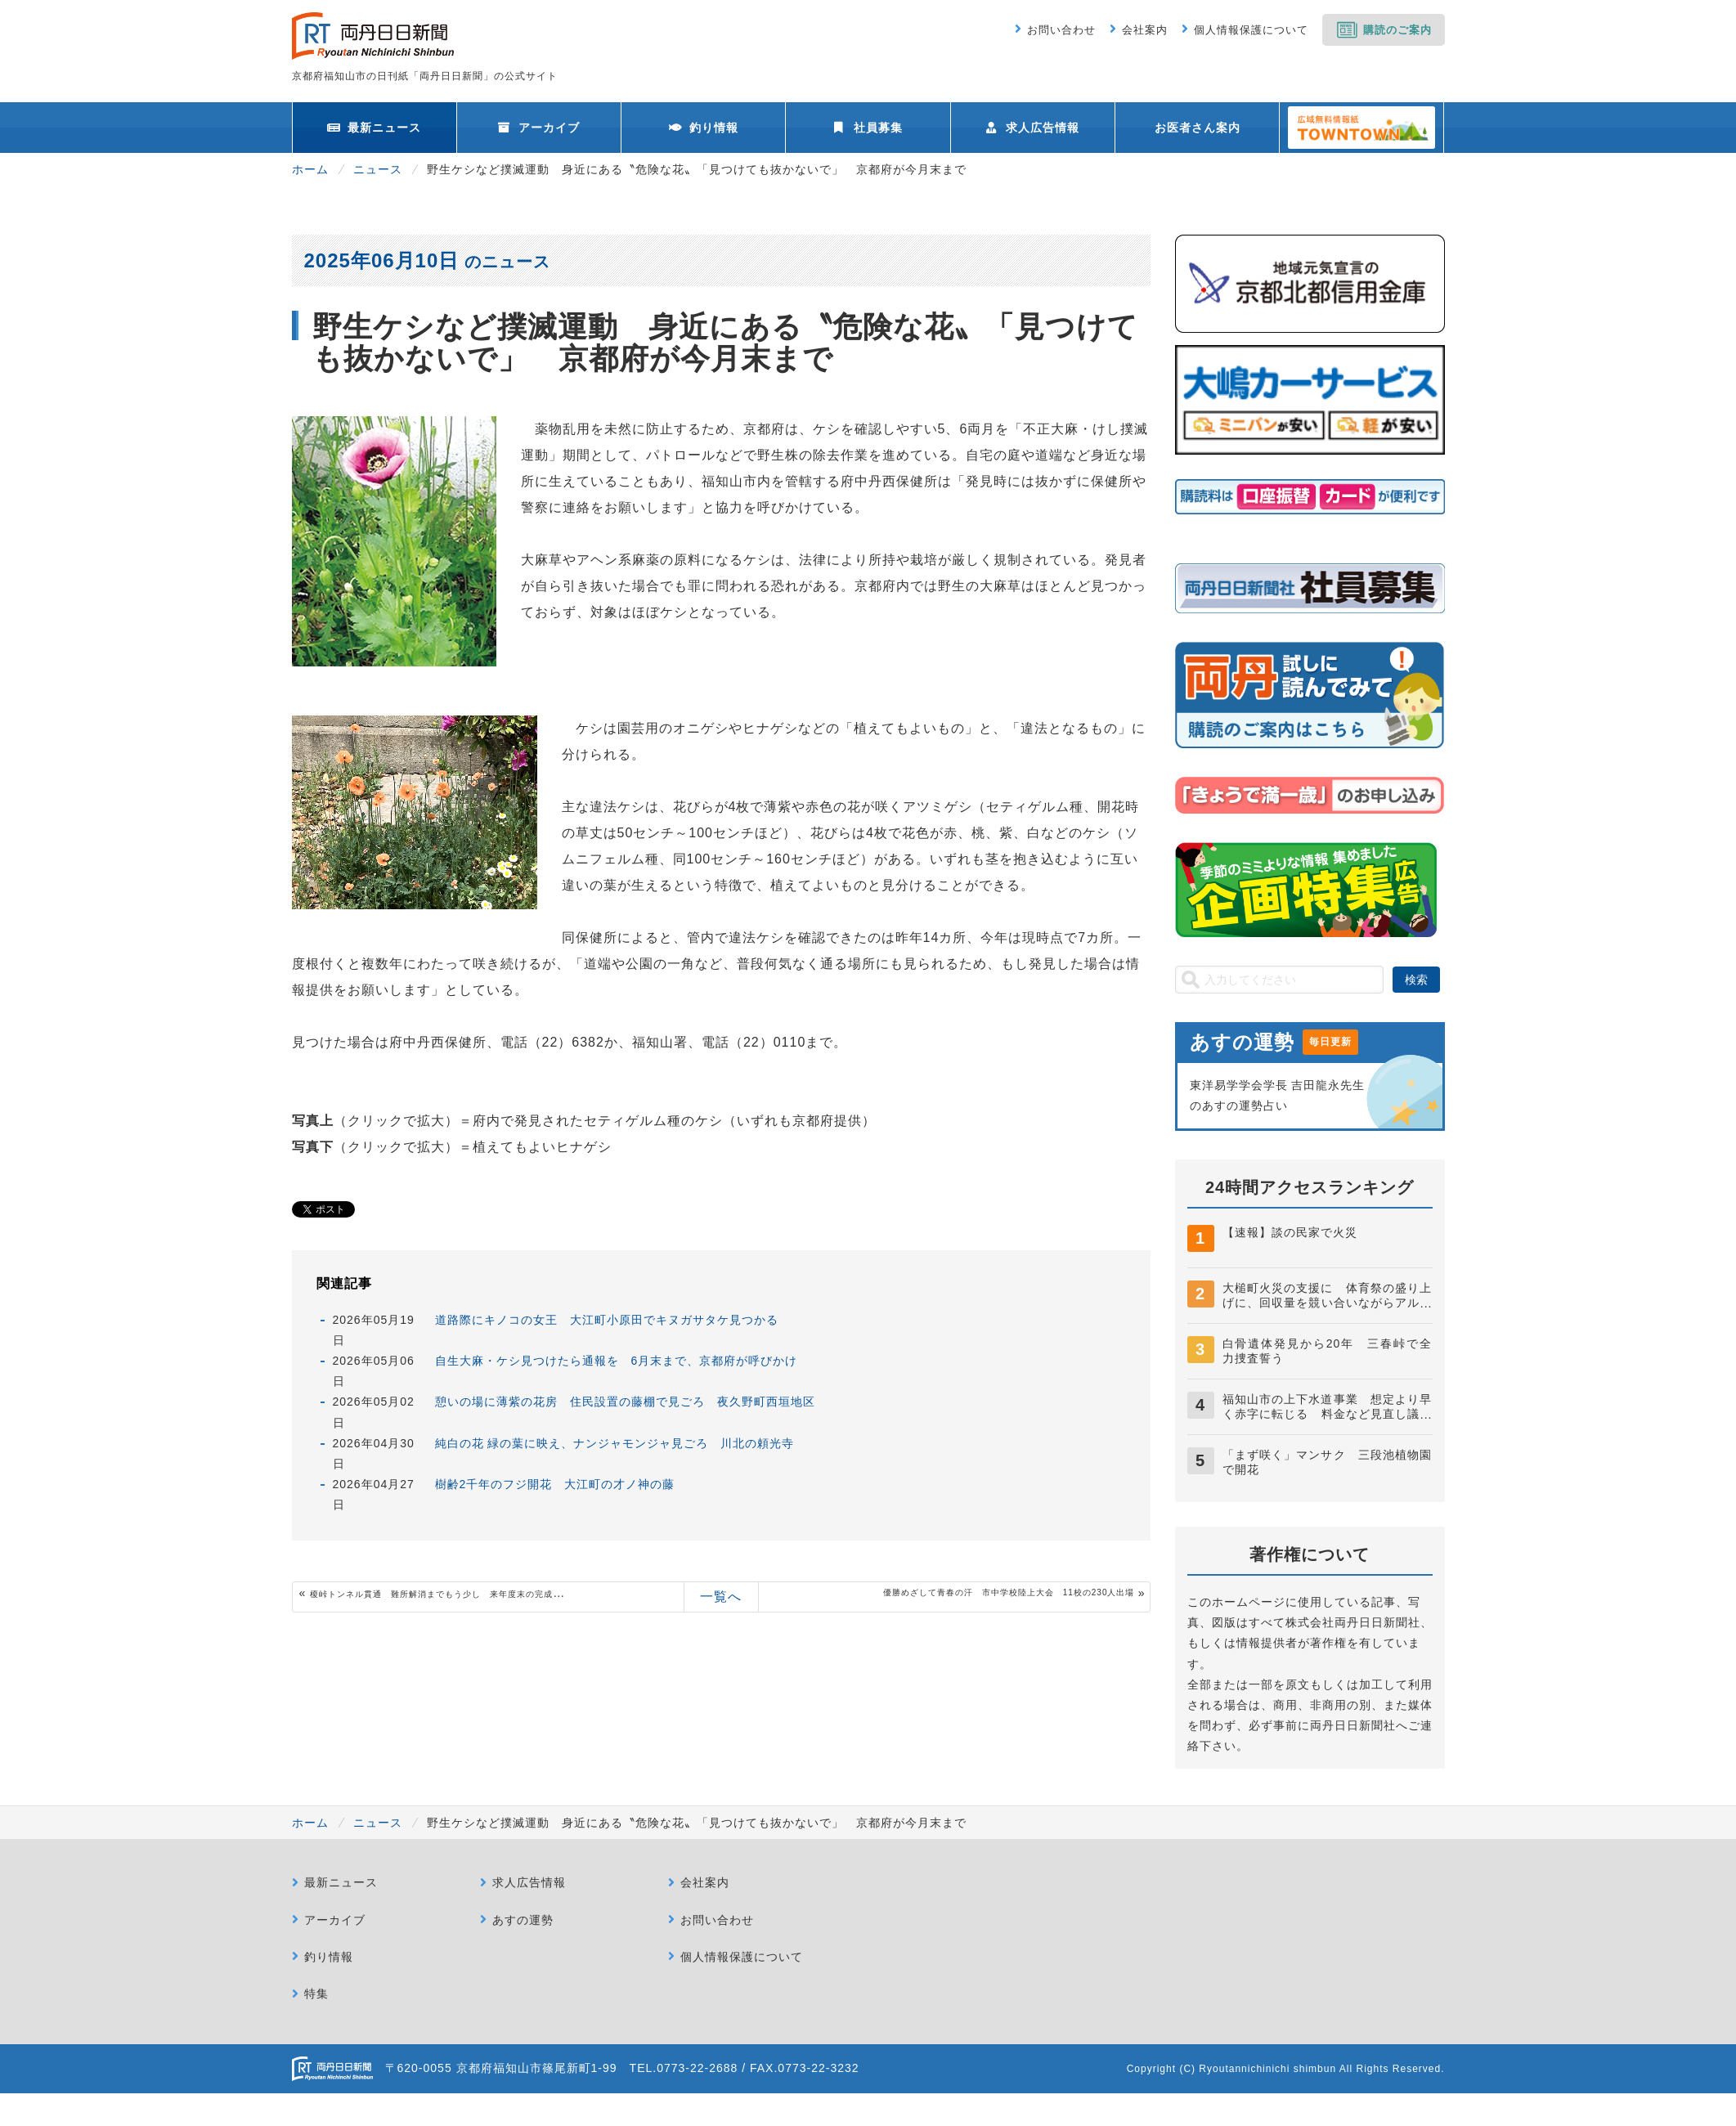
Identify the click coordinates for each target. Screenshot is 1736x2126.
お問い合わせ (1061, 30)
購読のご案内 (1397, 30)
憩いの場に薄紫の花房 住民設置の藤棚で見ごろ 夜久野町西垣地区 (625, 1401)
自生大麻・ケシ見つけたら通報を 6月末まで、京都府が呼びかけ (616, 1360)
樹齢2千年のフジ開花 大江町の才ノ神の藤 (555, 1484)
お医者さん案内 (1197, 127)
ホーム (310, 169)
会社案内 (1145, 30)
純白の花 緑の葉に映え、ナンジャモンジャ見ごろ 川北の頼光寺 (615, 1443)
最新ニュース (384, 127)
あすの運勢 (523, 1919)
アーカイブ (549, 127)
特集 (316, 1993)
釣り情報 (713, 127)
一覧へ (721, 1596)
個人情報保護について (1251, 30)
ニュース (377, 169)
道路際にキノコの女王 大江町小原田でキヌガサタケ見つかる (606, 1319)
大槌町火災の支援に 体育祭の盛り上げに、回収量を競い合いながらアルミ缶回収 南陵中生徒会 (1327, 1302)
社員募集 (878, 127)
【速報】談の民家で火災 (1289, 1232)
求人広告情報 (1042, 127)
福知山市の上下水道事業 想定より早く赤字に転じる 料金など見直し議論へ (1327, 1414)
